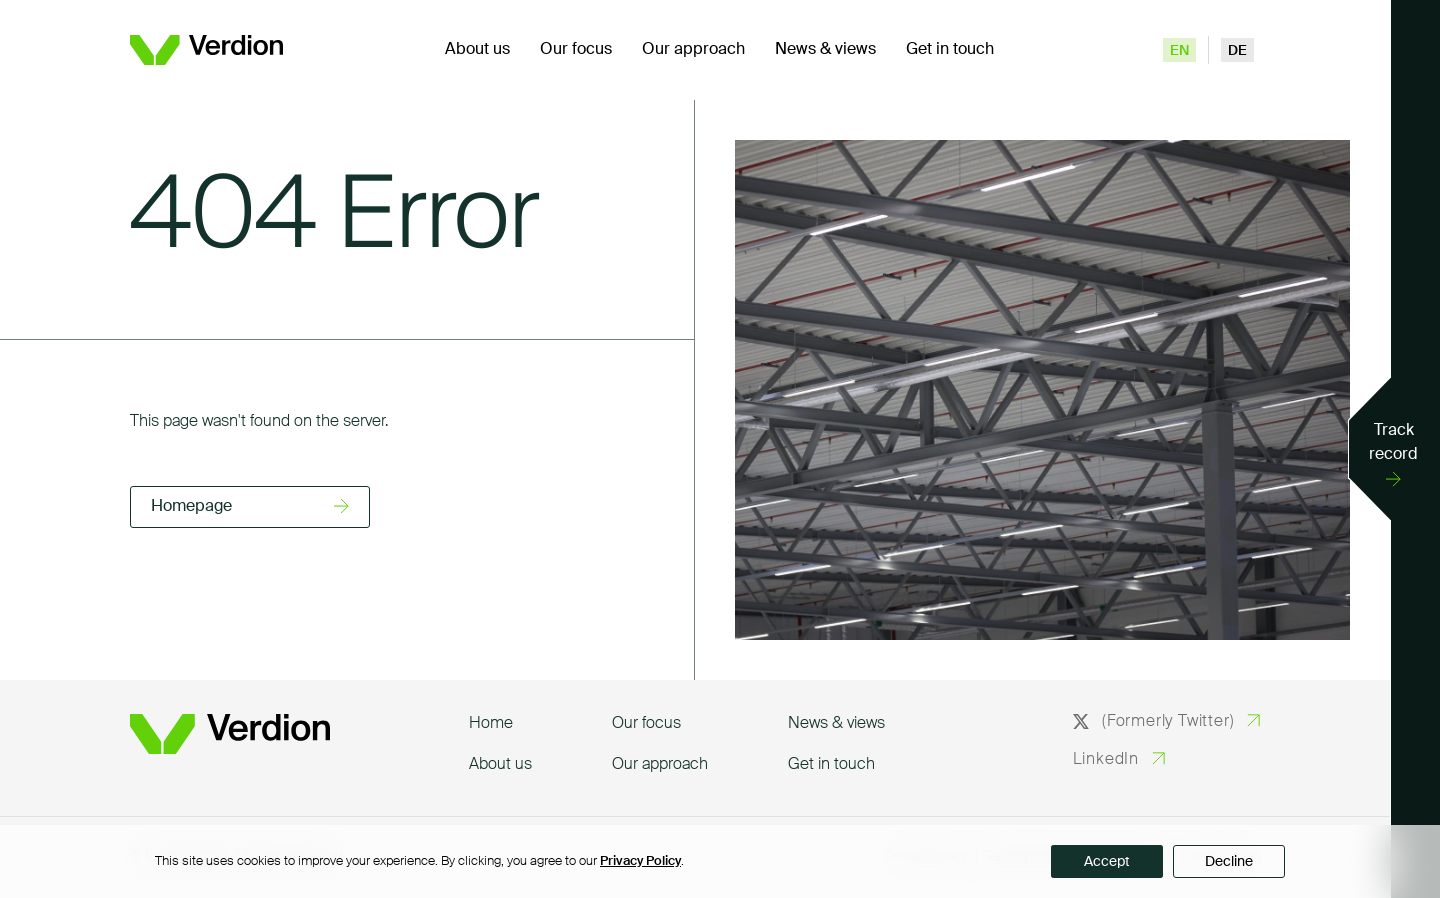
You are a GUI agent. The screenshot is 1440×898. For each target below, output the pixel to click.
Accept (1107, 862)
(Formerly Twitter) (1154, 722)
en (1179, 51)
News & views (825, 50)
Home (491, 724)
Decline (1229, 862)
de (1237, 51)
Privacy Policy (640, 861)
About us (477, 50)
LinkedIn (1106, 760)
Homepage (191, 507)
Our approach (693, 50)
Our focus (576, 50)
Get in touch (950, 50)
